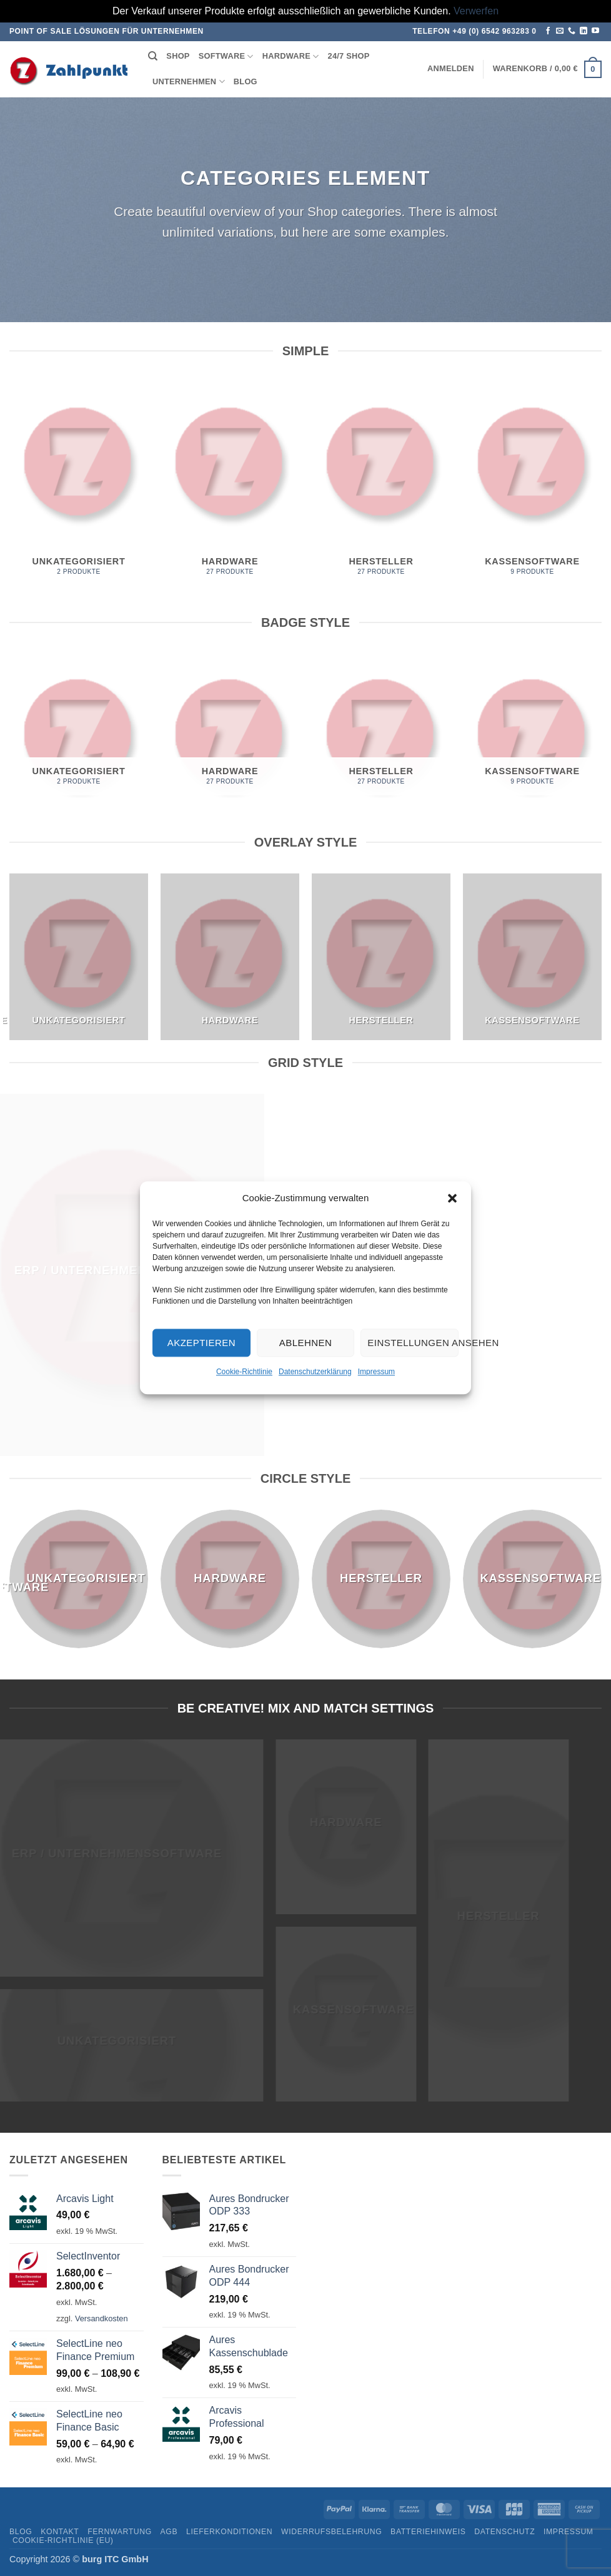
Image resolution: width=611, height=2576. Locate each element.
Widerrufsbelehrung (331, 2531)
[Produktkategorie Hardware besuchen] (230, 485)
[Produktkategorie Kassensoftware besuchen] (532, 485)
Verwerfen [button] (476, 11)
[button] (452, 1198)
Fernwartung (119, 2531)
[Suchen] (152, 56)
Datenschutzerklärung (315, 1372)
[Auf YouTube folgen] (595, 31)
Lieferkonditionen (229, 2531)
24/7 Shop (349, 56)
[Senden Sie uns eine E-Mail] (560, 31)
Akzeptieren (201, 1342)
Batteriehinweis (427, 2531)
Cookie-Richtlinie (244, 1372)
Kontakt (60, 2531)
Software (226, 56)
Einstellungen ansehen (413, 1342)
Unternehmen (188, 81)
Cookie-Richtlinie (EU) (63, 2540)
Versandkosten (101, 2318)
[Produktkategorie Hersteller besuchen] (381, 485)
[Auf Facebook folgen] (548, 31)
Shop (177, 56)
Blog (245, 81)
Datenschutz (504, 2531)
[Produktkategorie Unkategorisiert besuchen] (78, 485)
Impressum (376, 1372)
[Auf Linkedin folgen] (583, 31)
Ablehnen (305, 1342)
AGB (169, 2531)
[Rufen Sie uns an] (571, 31)
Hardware (290, 56)
